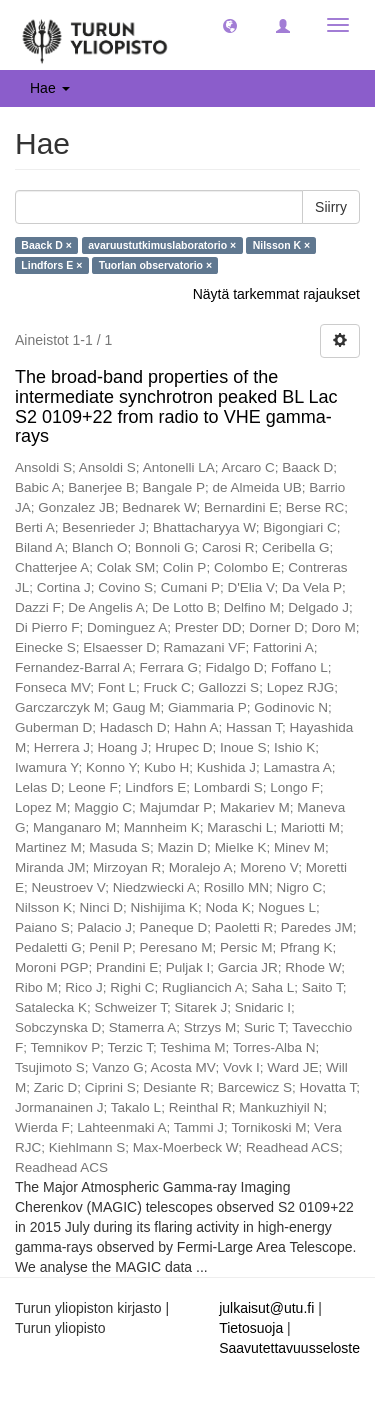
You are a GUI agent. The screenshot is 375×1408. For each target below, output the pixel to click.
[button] (230, 25)
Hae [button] (50, 88)
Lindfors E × (51, 265)
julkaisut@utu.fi (266, 1308)
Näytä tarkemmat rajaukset (276, 294)
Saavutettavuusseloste (289, 1348)
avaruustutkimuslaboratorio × (162, 245)
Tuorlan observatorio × (155, 265)
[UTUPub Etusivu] (95, 35)
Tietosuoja (251, 1328)
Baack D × (46, 245)
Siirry (331, 207)
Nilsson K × (281, 245)
